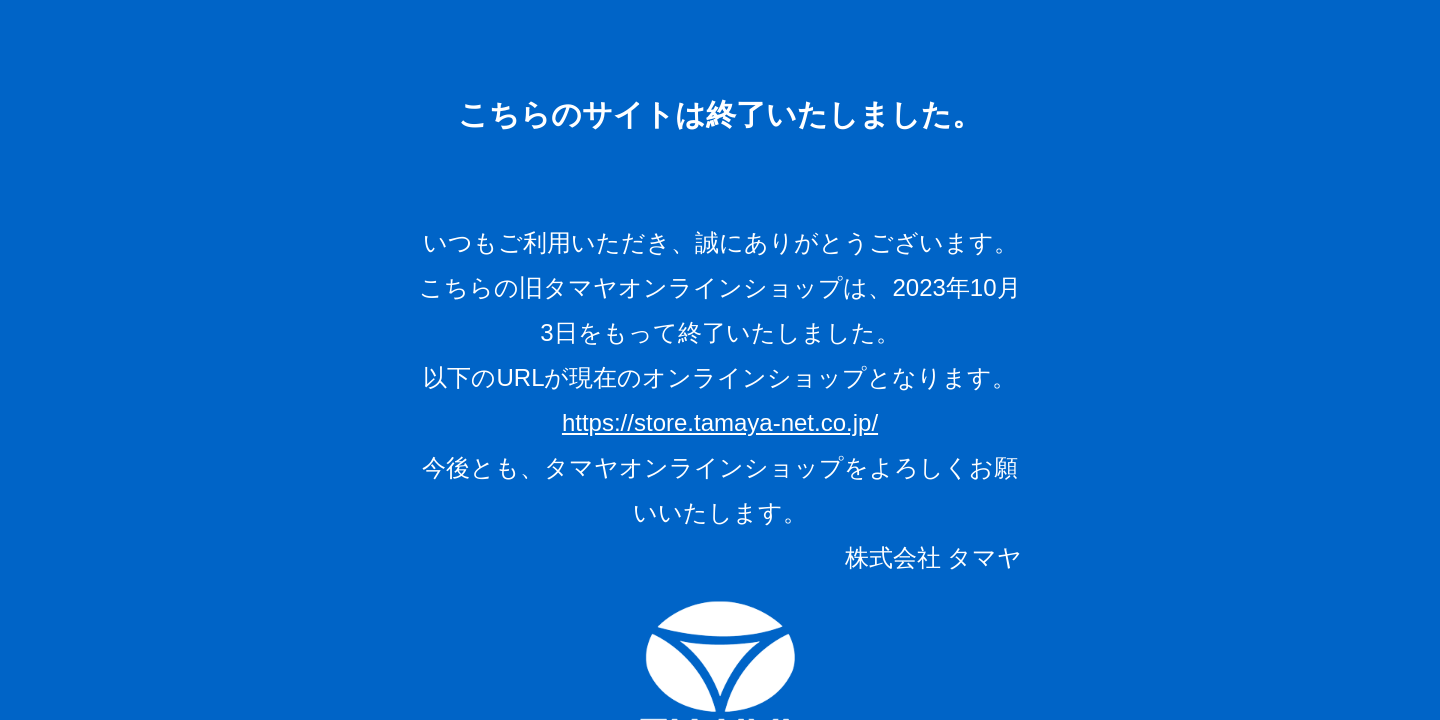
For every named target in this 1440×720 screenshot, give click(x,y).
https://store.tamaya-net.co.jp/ (720, 422)
